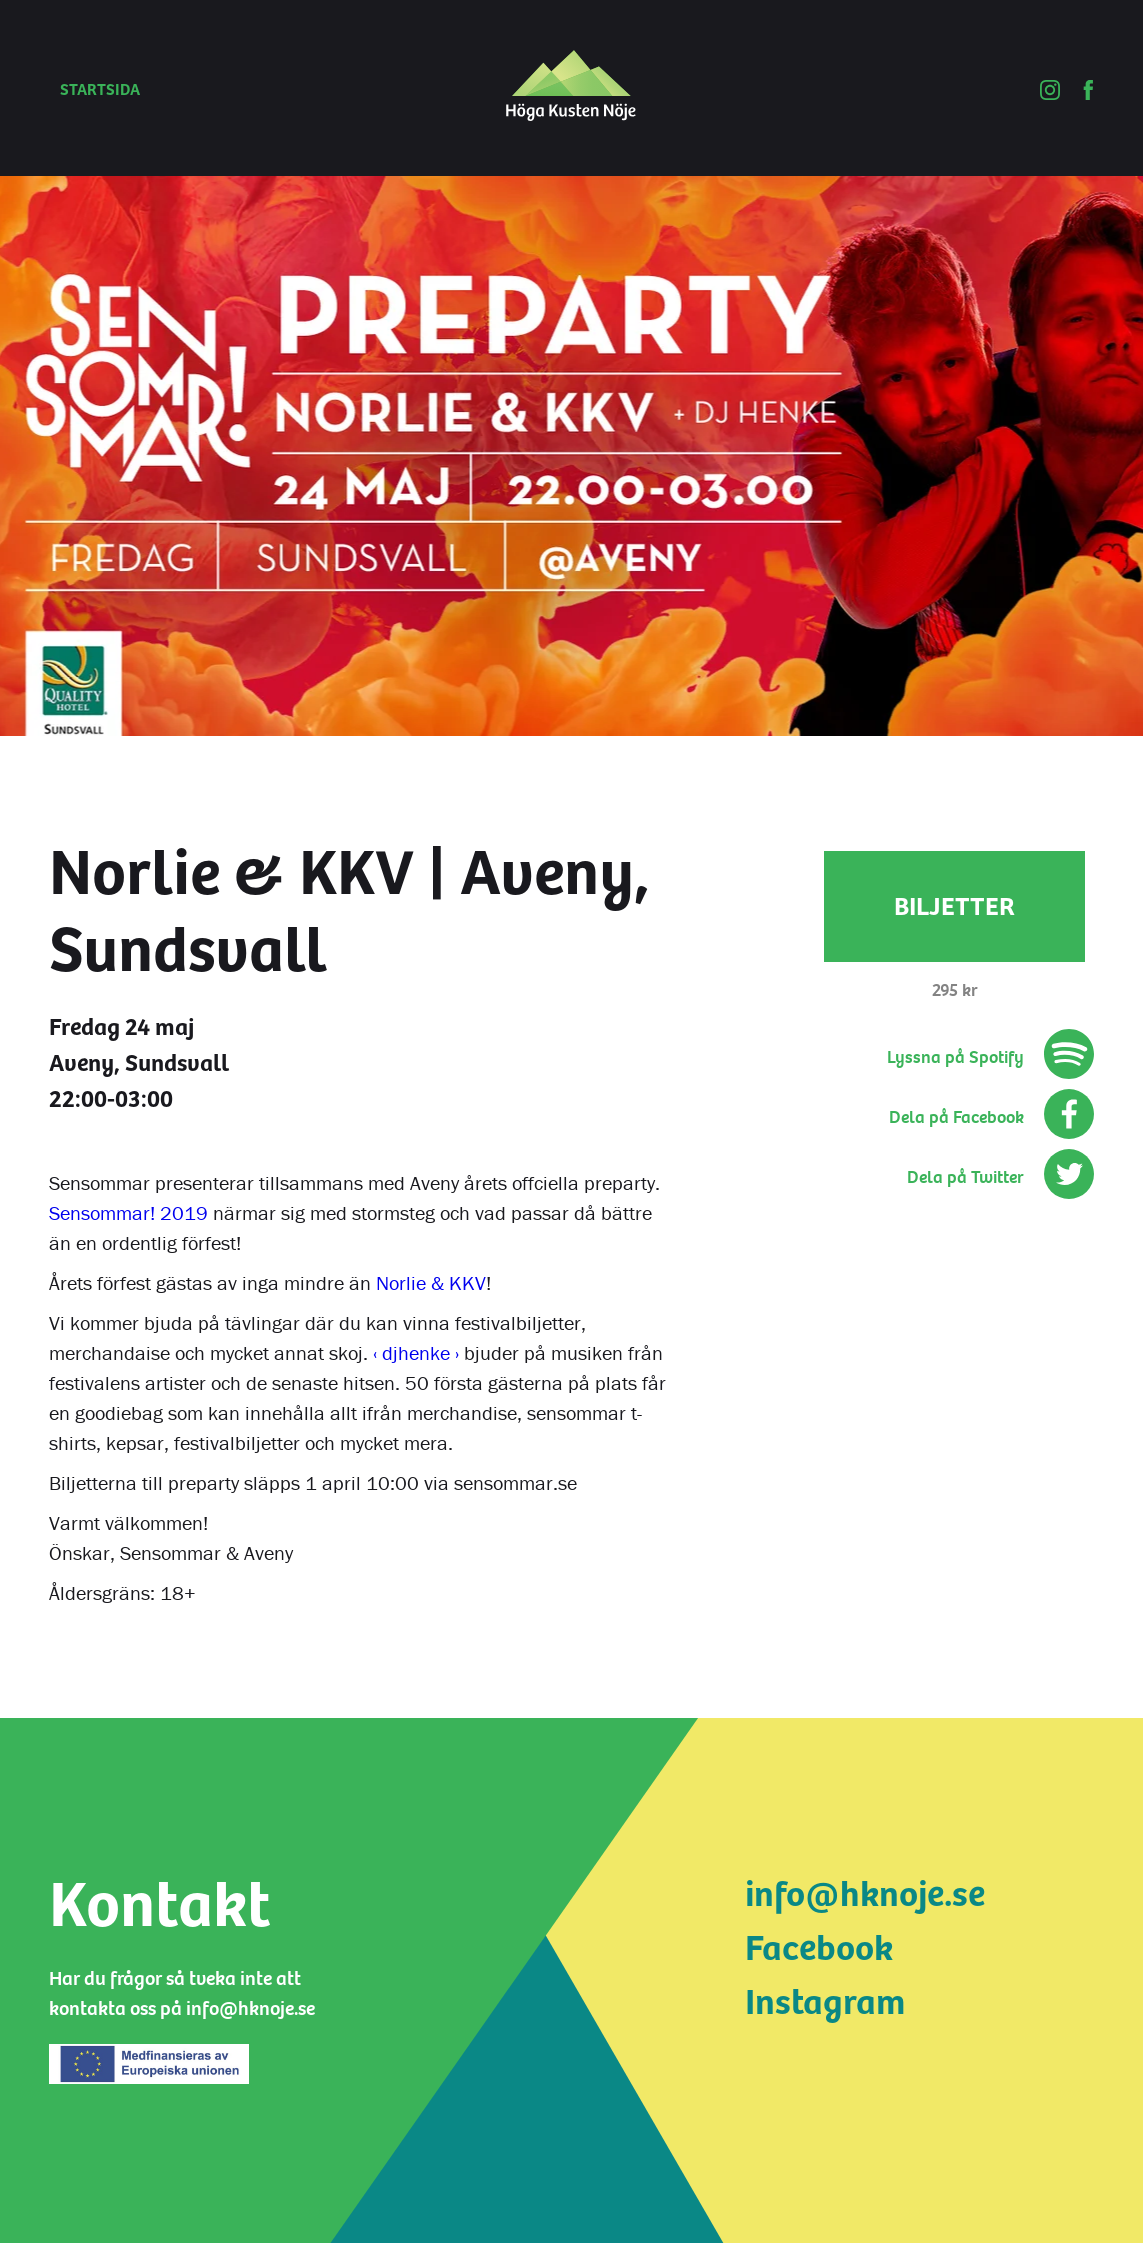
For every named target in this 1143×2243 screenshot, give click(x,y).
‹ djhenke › (416, 1352)
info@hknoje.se (865, 1894)
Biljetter (954, 906)
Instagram (825, 2002)
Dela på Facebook (956, 1117)
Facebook (819, 1948)
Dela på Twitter (965, 1177)
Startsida (100, 90)
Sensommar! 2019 (128, 1212)
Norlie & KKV (431, 1282)
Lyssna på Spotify (955, 1057)
